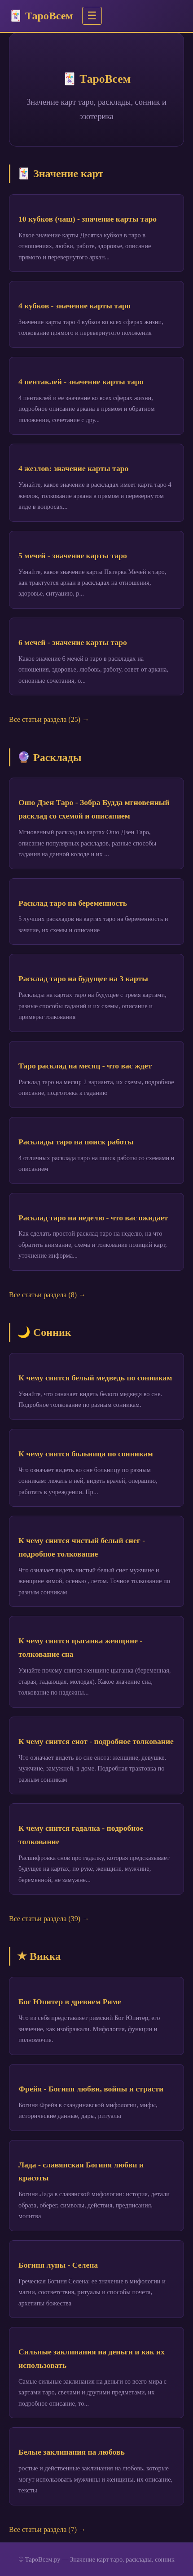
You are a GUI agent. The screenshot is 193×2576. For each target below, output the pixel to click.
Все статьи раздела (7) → (47, 2529)
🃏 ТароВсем (41, 16)
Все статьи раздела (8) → (47, 1295)
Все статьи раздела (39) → (49, 1918)
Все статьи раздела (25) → (49, 719)
